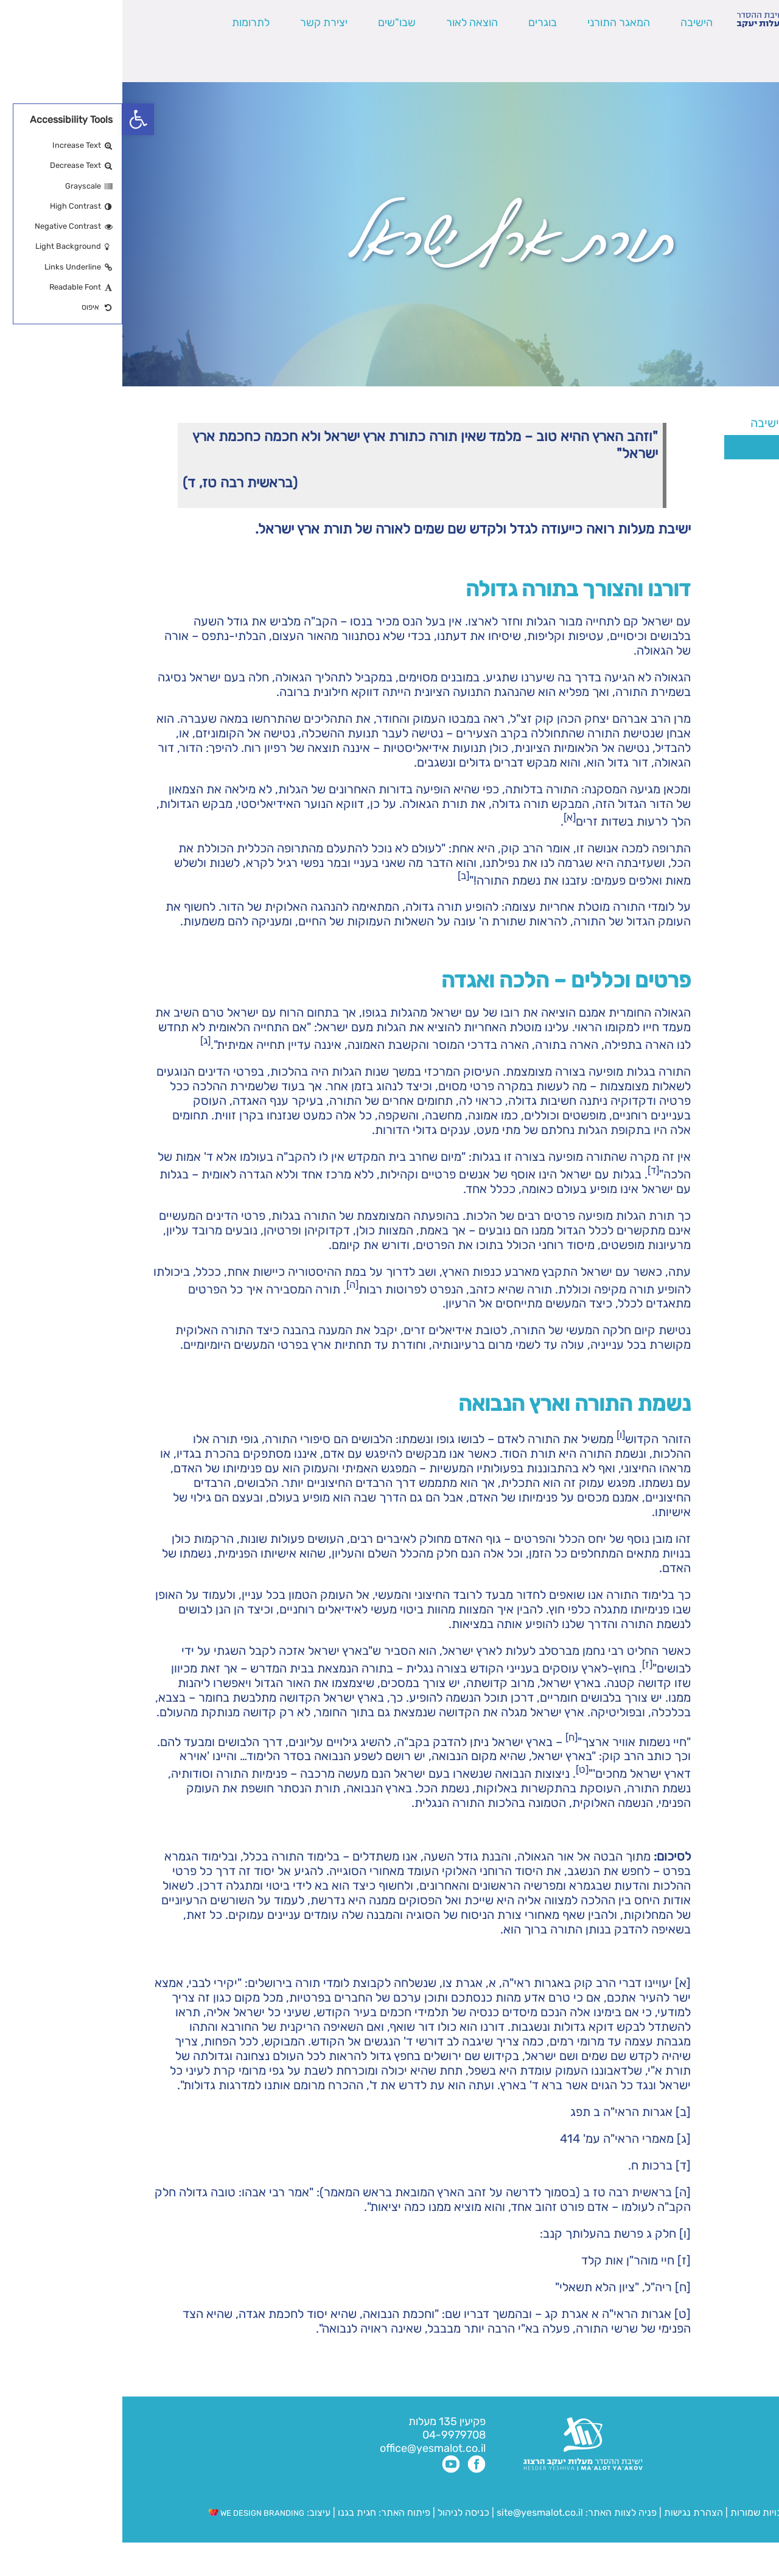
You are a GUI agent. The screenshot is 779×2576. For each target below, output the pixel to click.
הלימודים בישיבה (702, 471)
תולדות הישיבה (706, 496)
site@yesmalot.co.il (417, 2512)
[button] (16, 119)
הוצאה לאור (350, 22)
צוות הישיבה (713, 544)
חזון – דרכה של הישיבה (685, 423)
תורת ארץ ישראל (701, 447)
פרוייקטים (718, 569)
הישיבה (574, 22)
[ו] (562, 2233)
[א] (560, 1983)
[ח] (560, 2287)
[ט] (560, 2313)
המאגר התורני (496, 22)
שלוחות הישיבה (705, 520)
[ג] (561, 2138)
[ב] (560, 2111)
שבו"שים (274, 22)
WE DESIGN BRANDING (134, 2513)
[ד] (560, 2165)
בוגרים (420, 22)
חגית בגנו (233, 2512)
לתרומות (128, 22)
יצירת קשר (201, 22)
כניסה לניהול (341, 2512)
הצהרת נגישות (571, 2512)
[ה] (560, 2192)
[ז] (561, 2260)
